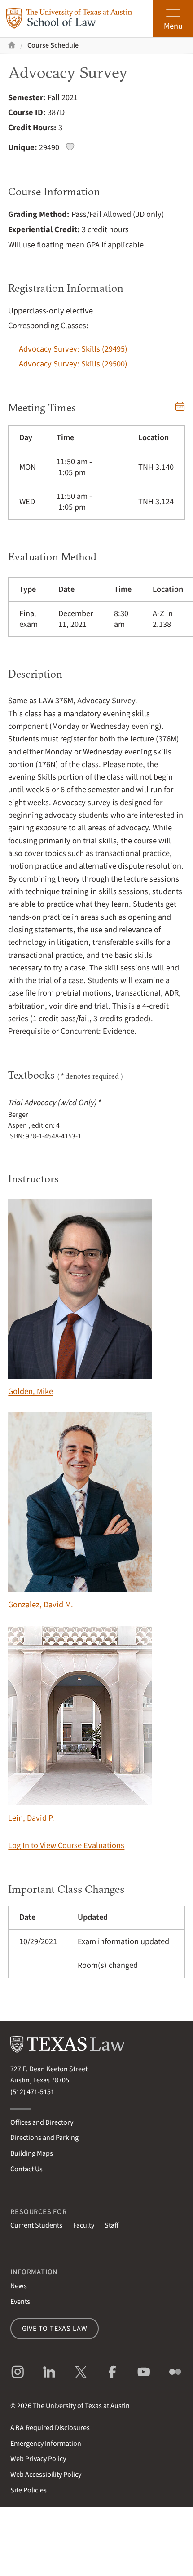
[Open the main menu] (173, 18)
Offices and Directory (41, 2122)
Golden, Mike (80, 1298)
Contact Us (26, 2169)
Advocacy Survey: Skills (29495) (73, 349)
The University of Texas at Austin (81, 2406)
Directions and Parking (44, 2138)
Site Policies (28, 2490)
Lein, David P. (80, 1725)
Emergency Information (45, 2443)
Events (20, 2302)
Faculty (83, 2225)
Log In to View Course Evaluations (66, 1845)
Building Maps (31, 2153)
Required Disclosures (50, 2428)
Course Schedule (53, 45)
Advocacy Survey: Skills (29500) (73, 364)
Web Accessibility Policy (45, 2474)
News (18, 2286)
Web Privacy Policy (38, 2459)
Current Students (36, 2225)
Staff (111, 2225)
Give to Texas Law (55, 2328)
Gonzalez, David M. (80, 1511)
